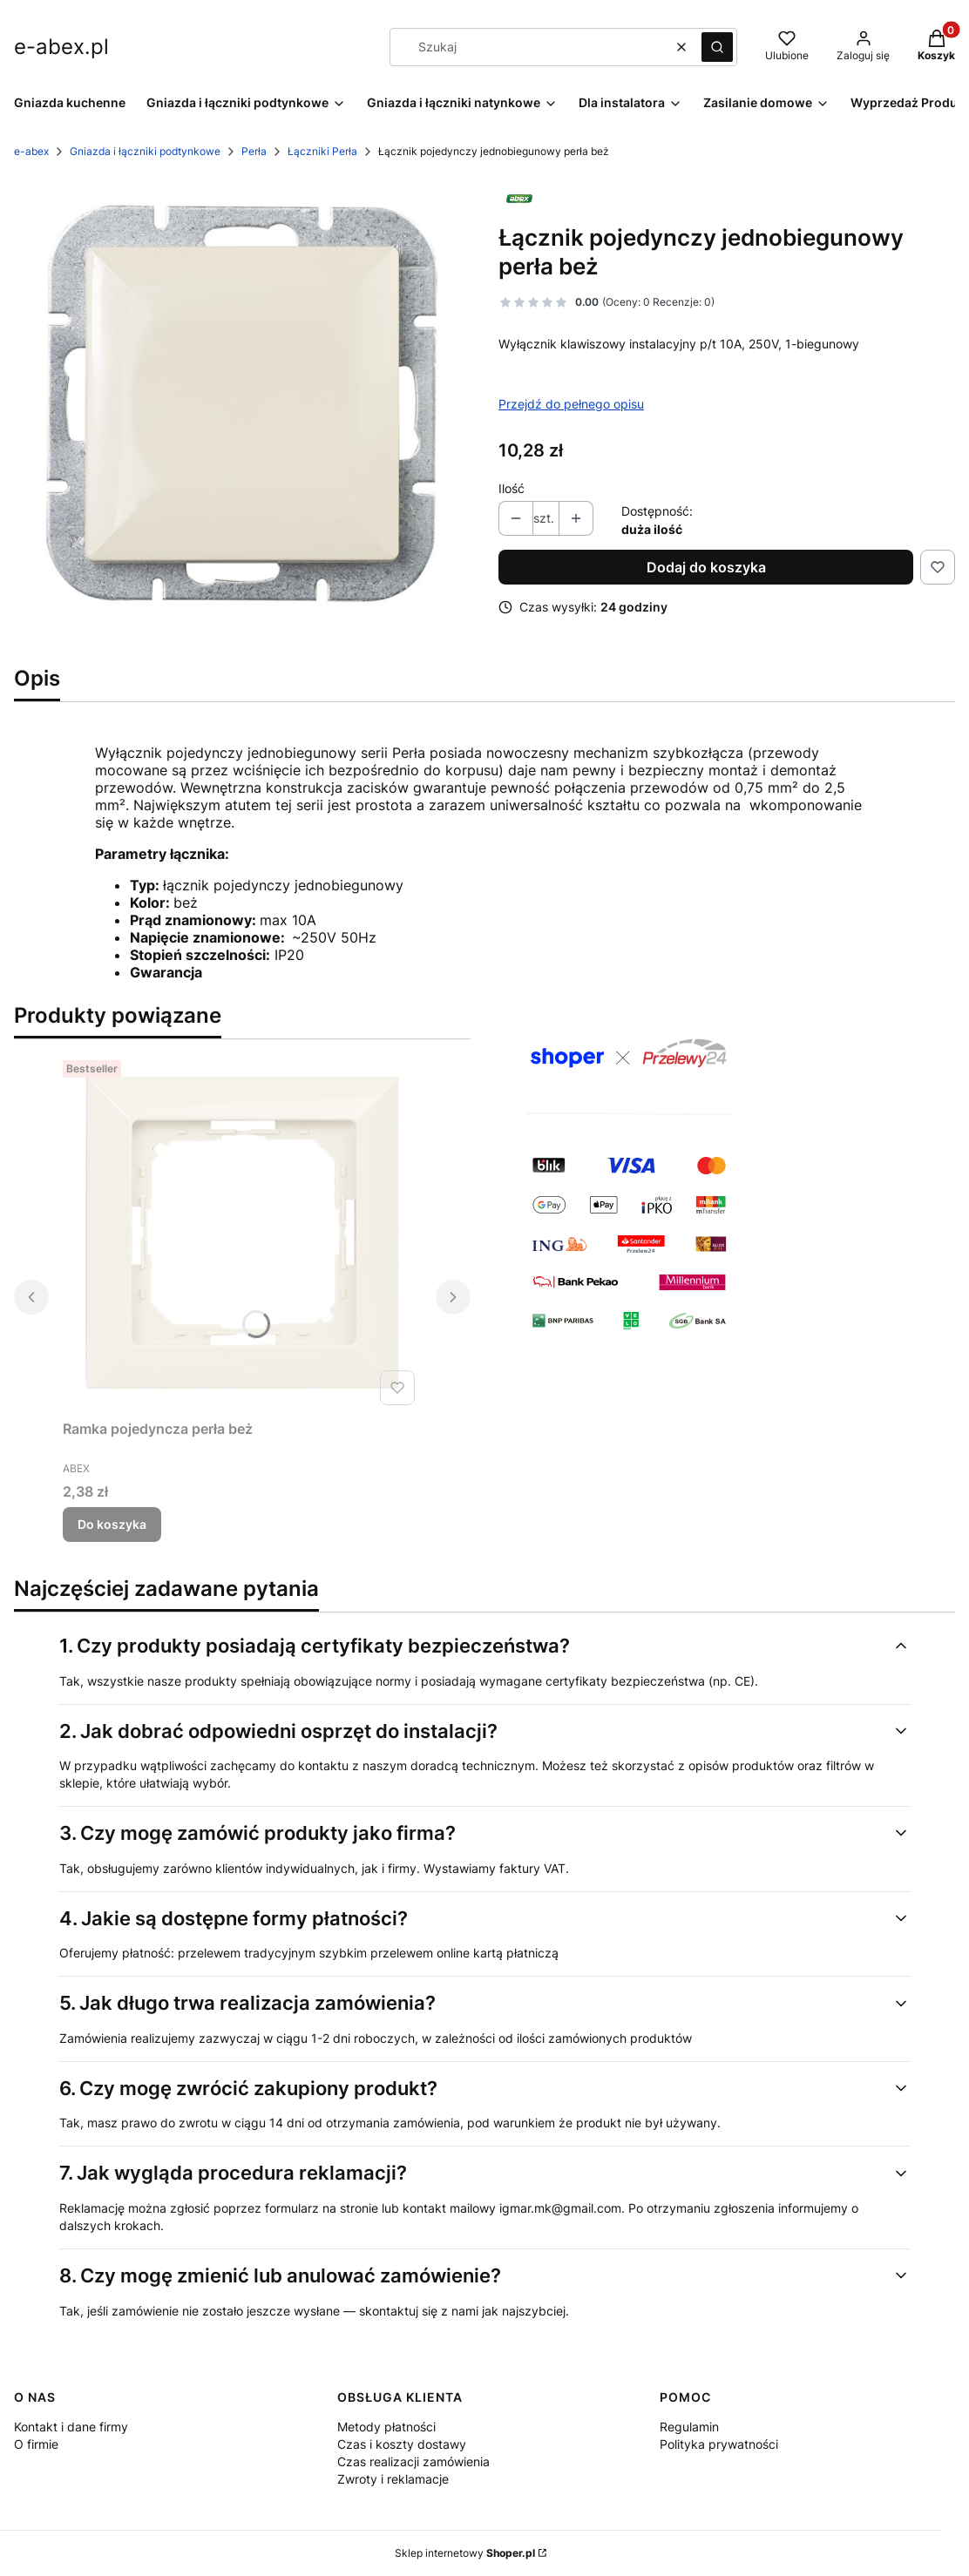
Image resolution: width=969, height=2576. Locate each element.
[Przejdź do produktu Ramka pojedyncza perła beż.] (242, 1232)
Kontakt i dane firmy (71, 2426)
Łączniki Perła (322, 151)
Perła (254, 151)
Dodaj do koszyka (706, 567)
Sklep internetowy (465, 2552)
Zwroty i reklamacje (393, 2478)
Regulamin (689, 2426)
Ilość (511, 488)
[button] (717, 47)
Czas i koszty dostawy (401, 2444)
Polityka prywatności (719, 2444)
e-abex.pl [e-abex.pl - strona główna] (61, 46)
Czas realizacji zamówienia (413, 2461)
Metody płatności (386, 2426)
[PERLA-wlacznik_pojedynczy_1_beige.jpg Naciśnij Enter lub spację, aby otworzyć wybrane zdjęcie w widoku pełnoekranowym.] (242, 402)
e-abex (31, 151)
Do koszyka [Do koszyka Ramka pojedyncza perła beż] (112, 1524)
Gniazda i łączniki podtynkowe (145, 151)
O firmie (36, 2444)
